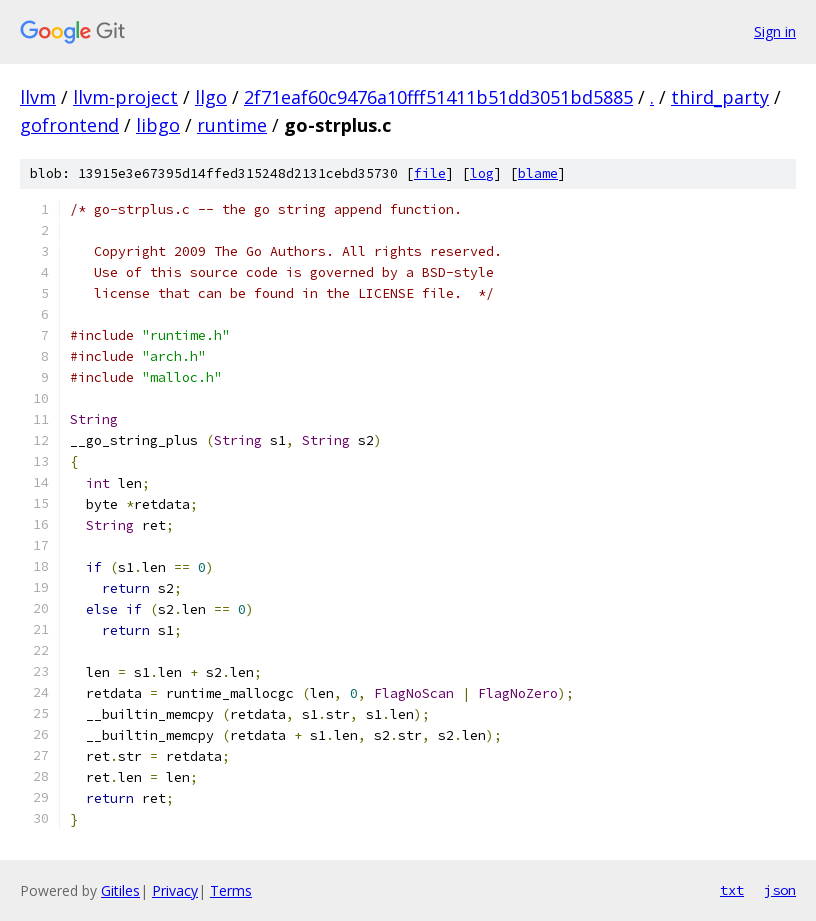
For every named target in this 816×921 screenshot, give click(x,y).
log (482, 173)
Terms (231, 890)
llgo (211, 97)
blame (538, 173)
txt (732, 890)
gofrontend (69, 125)
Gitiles (120, 890)
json (780, 890)
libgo (158, 125)
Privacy (175, 890)
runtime (232, 125)
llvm (38, 97)
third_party (720, 97)
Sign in (775, 31)
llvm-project (125, 97)
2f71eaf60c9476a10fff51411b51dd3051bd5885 (438, 97)
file (430, 173)
